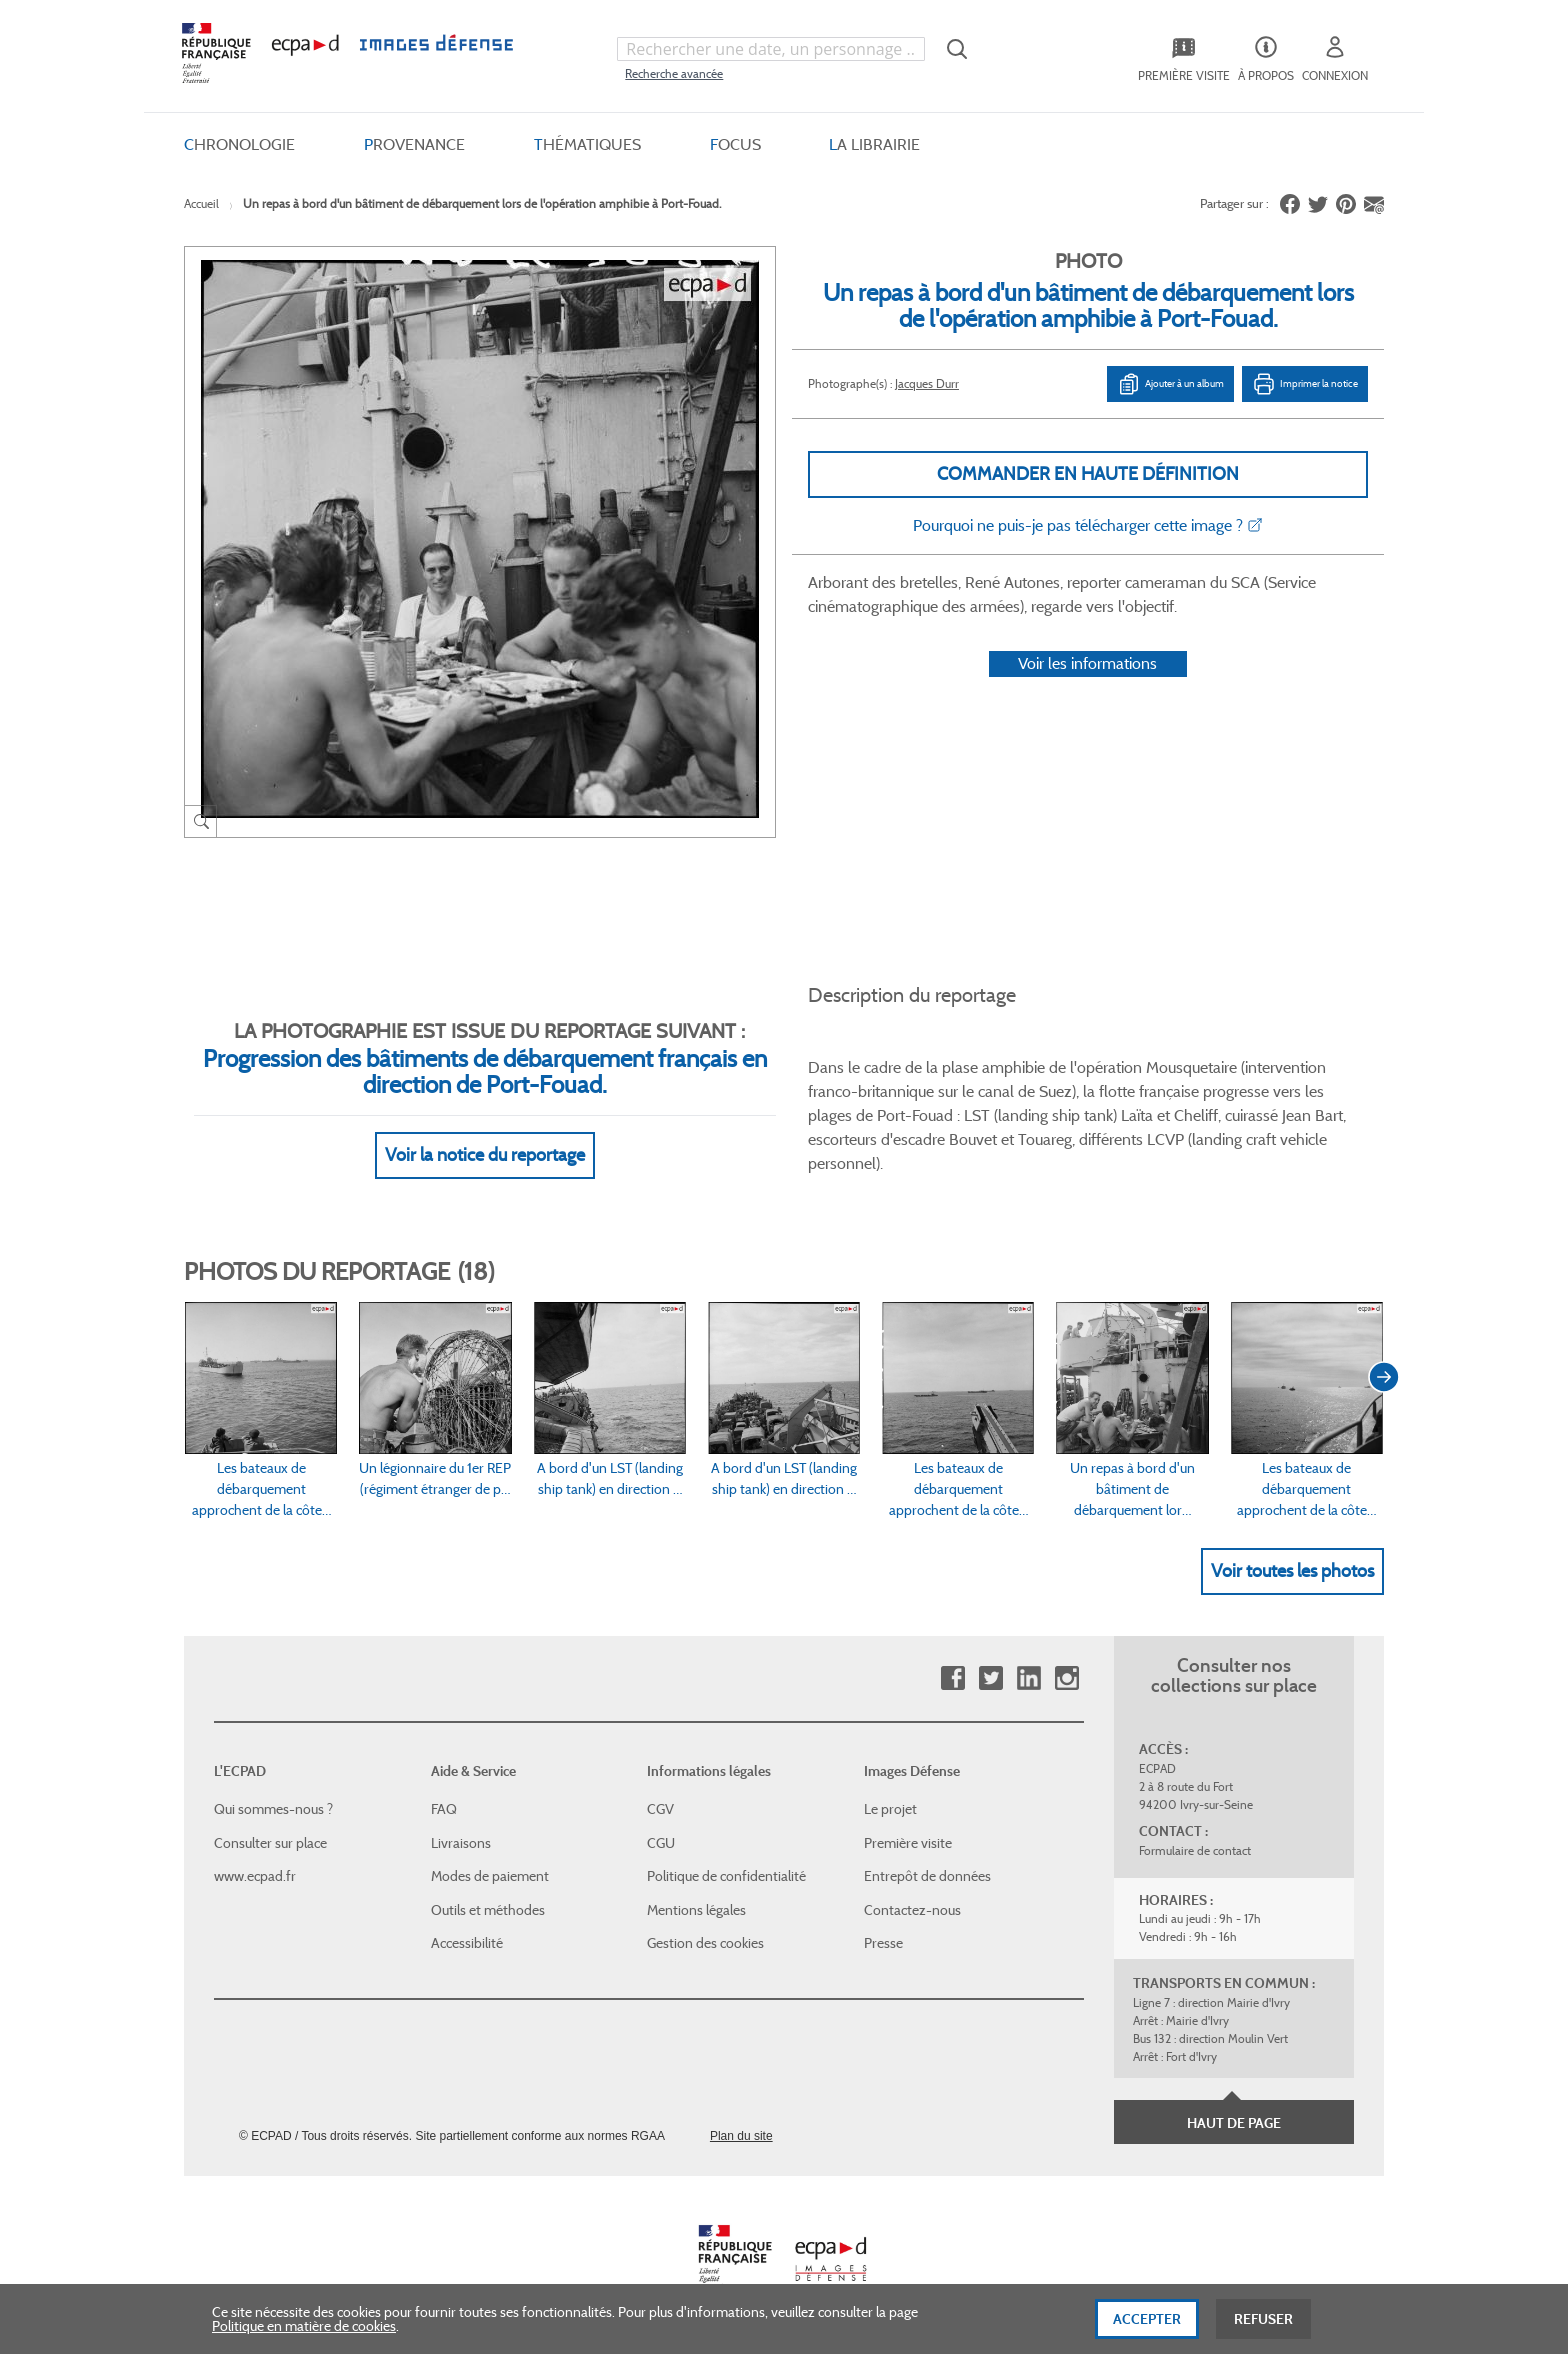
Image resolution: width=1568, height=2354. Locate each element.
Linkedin (1028, 1678)
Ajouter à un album (1170, 384)
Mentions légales (696, 1910)
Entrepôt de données (927, 1876)
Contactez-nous (912, 1910)
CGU (661, 1843)
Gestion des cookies (705, 1943)
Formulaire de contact (1195, 1850)
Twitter (990, 1678)
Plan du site (741, 2136)
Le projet (890, 1809)
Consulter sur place (270, 1843)
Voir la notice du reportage (485, 1155)
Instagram (1066, 1678)
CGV (660, 1809)
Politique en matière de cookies (304, 2342)
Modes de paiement (490, 1876)
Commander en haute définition (1088, 474)
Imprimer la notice (1305, 384)
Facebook (952, 1678)
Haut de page (1234, 2123)
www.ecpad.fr (255, 1876)
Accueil (201, 203)
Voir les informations (1087, 663)
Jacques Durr (927, 383)
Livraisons (461, 1843)
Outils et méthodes (488, 1910)
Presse (883, 1943)
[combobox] (771, 49)
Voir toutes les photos (1292, 1571)
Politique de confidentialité (726, 1876)
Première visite (908, 1843)
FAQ (444, 1809)
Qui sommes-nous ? (273, 1809)
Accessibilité (467, 1943)
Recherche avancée (674, 73)
